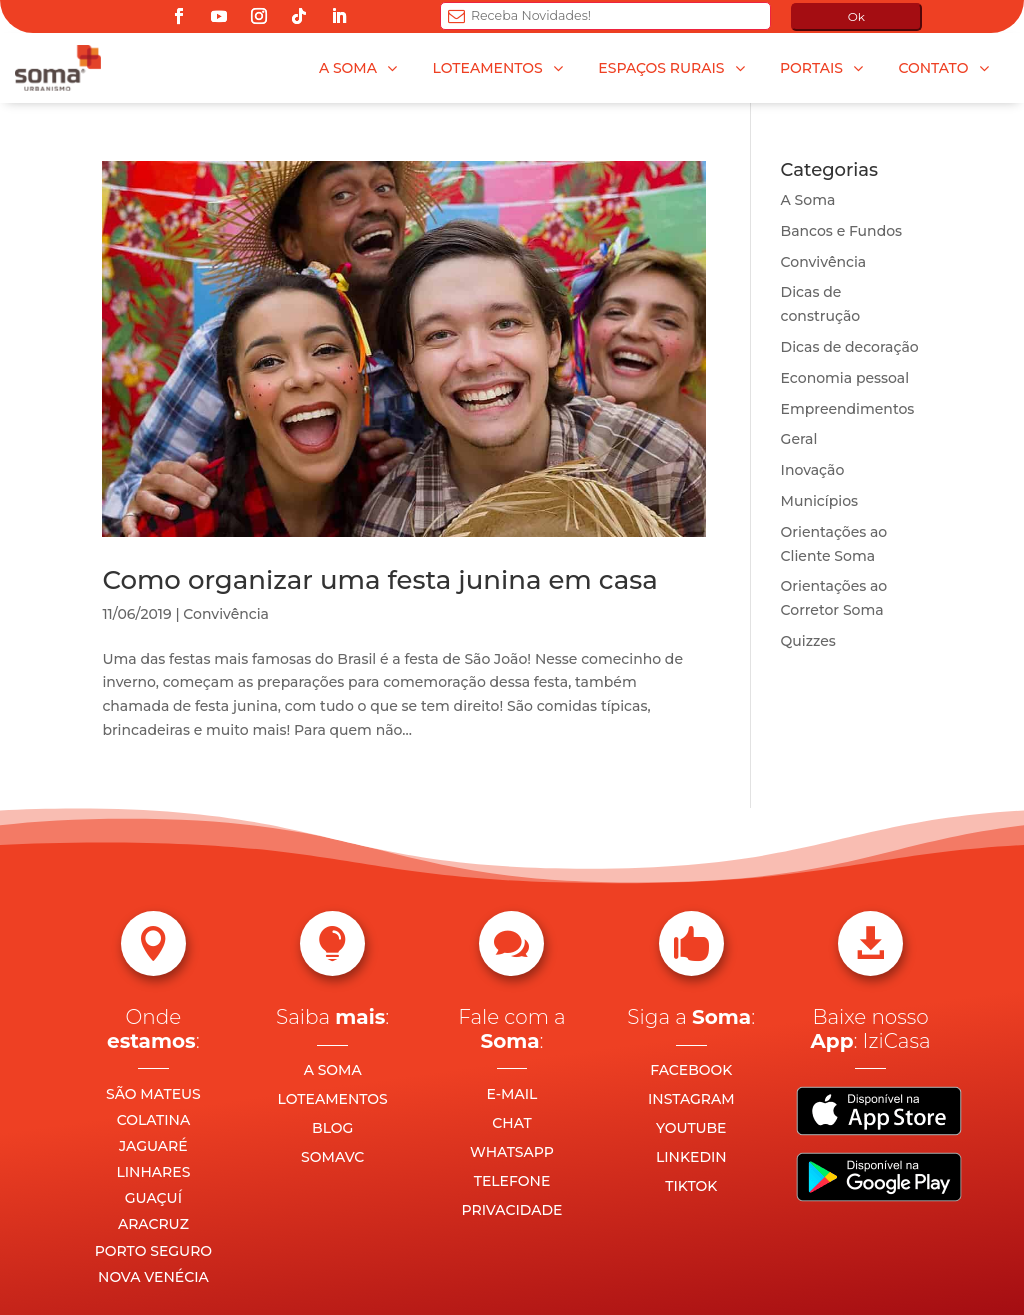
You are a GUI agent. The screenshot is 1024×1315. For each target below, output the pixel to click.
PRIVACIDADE (512, 1210)
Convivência (226, 614)
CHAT (511, 1123)
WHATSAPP (512, 1152)
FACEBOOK (691, 1070)
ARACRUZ (153, 1224)
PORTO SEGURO (153, 1251)
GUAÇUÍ (153, 1198)
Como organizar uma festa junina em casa (379, 580)
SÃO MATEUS (153, 1094)
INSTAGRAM (691, 1099)
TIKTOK (691, 1186)
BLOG (332, 1128)
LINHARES (153, 1172)
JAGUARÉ (153, 1146)
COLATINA (154, 1120)
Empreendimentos (848, 409)
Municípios (819, 501)
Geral (799, 439)
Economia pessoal (845, 378)
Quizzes (808, 641)
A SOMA (333, 1070)
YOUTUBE (691, 1128)
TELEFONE (512, 1181)
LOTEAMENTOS (333, 1099)
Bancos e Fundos (842, 231)
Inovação (813, 470)
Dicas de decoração (850, 347)
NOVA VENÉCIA (153, 1277)
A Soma (808, 200)
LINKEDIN (691, 1157)
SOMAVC (332, 1157)
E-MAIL (512, 1094)
